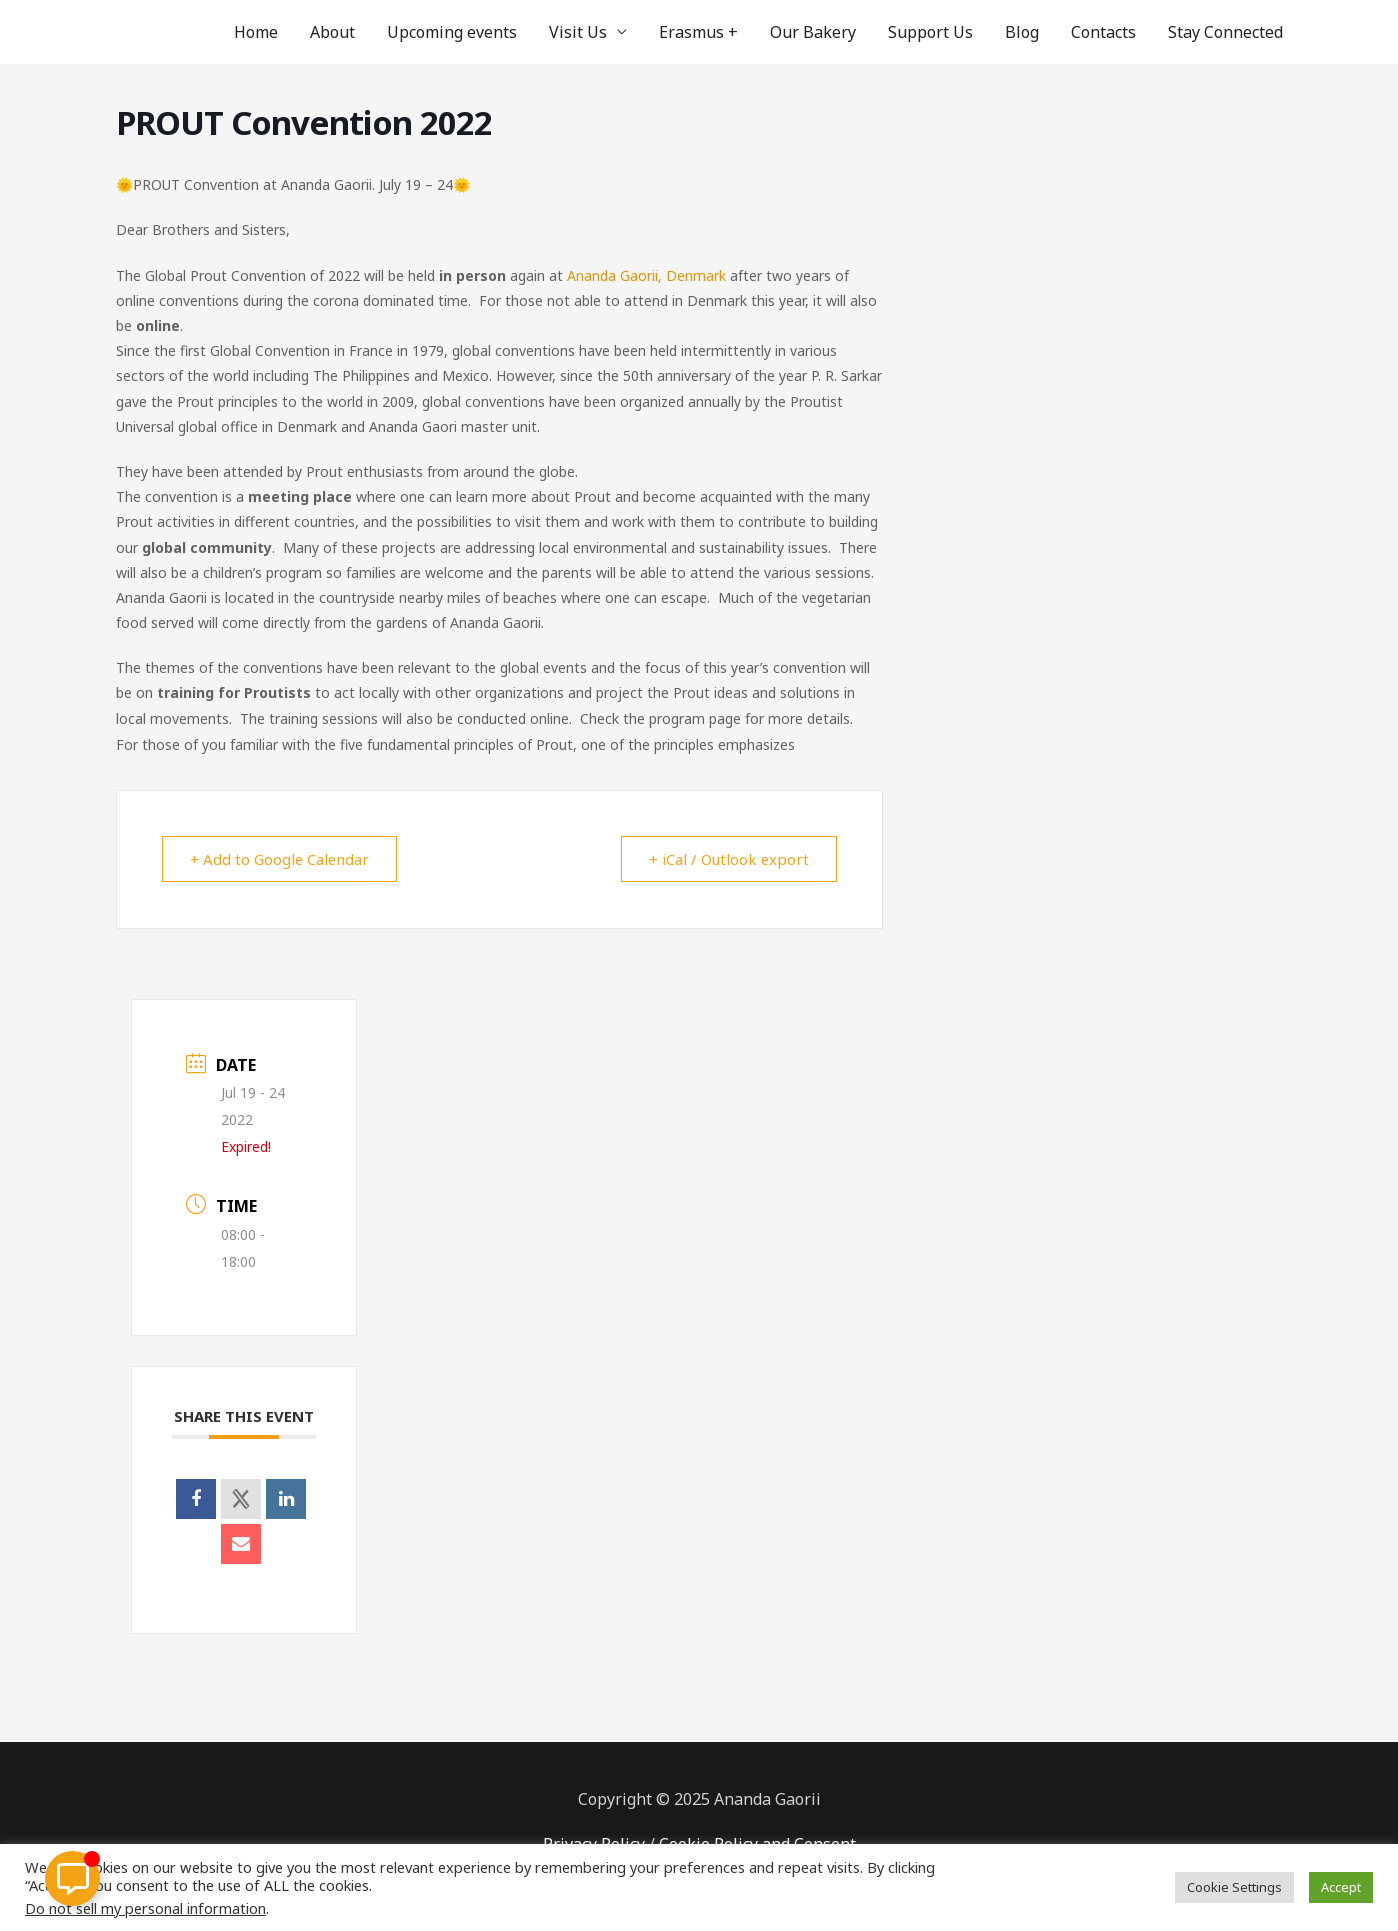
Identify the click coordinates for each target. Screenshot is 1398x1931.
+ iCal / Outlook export (727, 859)
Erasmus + (698, 32)
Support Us (930, 32)
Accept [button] (1341, 1887)
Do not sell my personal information (145, 1908)
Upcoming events (452, 32)
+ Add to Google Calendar (282, 859)
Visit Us (578, 32)
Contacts (1103, 32)
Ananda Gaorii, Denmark (646, 275)
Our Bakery (813, 32)
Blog (1022, 32)
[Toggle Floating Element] (72, 1878)
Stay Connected (1225, 32)
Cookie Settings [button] (1234, 1887)
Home (256, 32)
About (332, 32)
